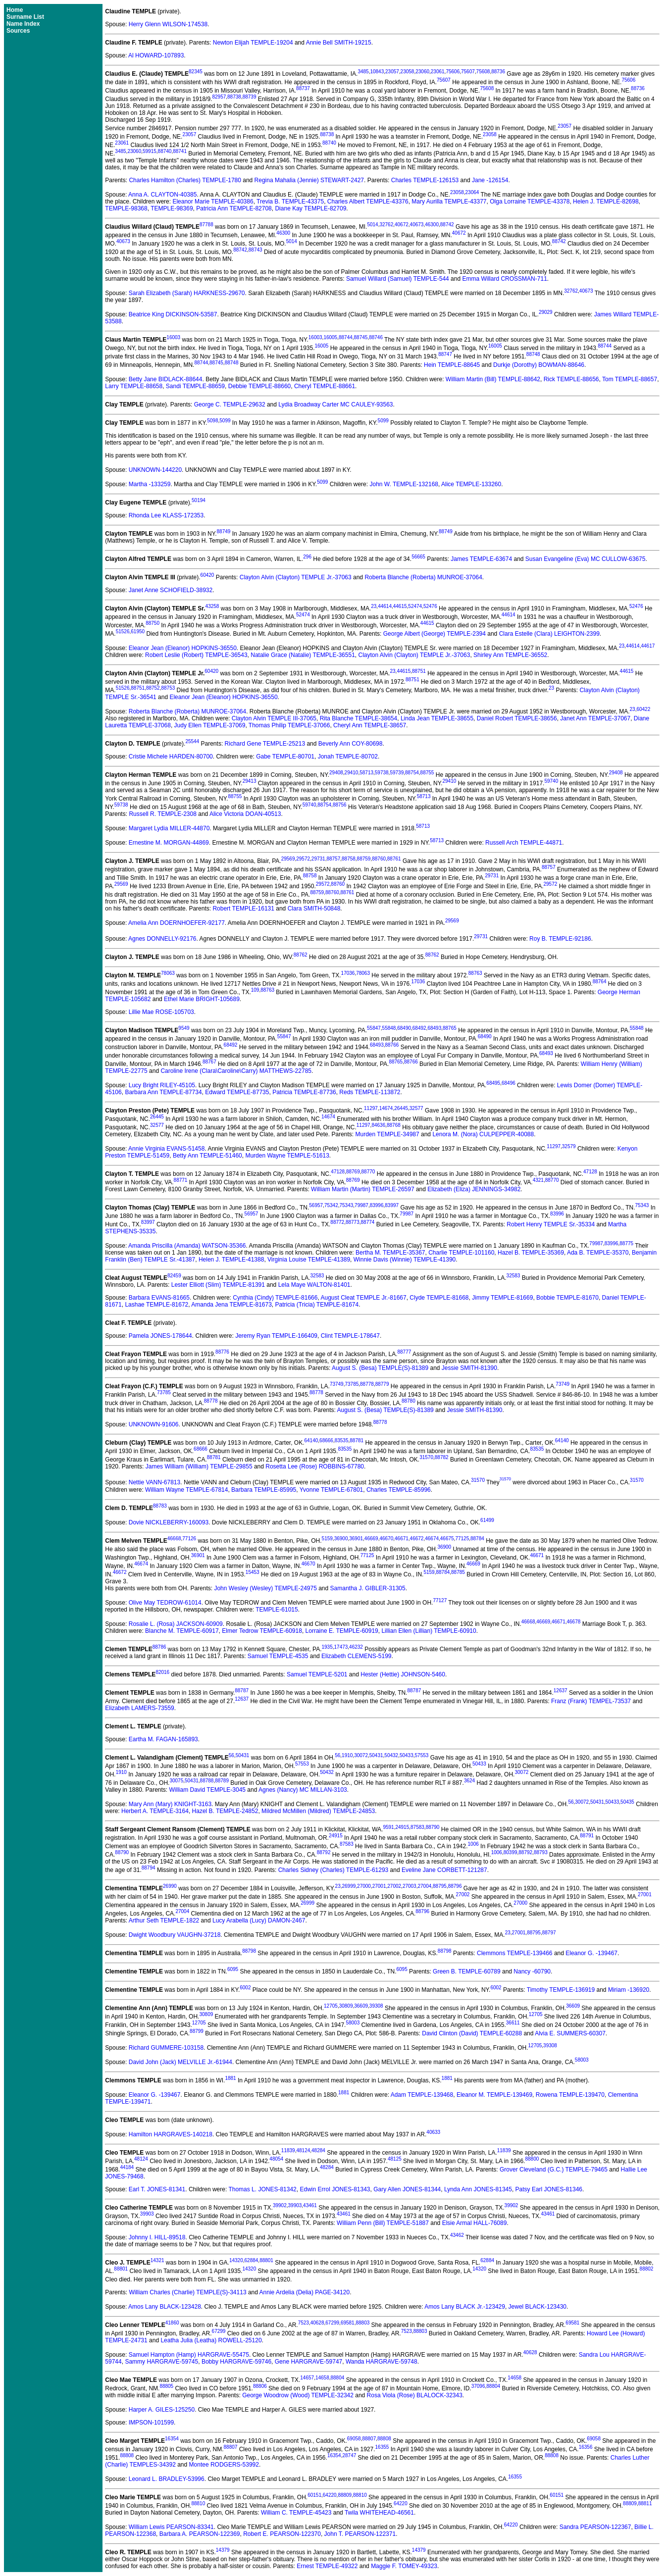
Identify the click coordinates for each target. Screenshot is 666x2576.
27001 (379, 1886)
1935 (326, 1647)
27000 (364, 1886)
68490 (404, 1028)
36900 (341, 1538)
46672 (417, 1538)
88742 (447, 224)
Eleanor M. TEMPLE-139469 (494, 2094)
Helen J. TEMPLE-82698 (606, 201)
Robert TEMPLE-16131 (243, 908)
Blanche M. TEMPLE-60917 (182, 1630)
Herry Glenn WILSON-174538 (168, 24)
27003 (409, 1886)
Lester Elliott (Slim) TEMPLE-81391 (218, 1284)
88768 (394, 1125)
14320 (236, 2260)
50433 (406, 1755)
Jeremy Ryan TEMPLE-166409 (276, 1335)
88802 (647, 2269)
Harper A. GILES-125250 (162, 2409)
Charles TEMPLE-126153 (425, 180)
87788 (206, 224)
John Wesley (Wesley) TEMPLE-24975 (265, 1588)
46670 (386, 1538)
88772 (337, 1222)
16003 (173, 337)
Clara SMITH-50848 (314, 908)
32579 (569, 1146)
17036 (348, 973)
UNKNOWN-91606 (154, 1424)
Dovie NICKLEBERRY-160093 (168, 1522)
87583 (417, 1827)
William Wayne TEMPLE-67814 (186, 1489)
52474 (415, 606)
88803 (362, 2322)
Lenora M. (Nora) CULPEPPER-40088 (483, 1134)
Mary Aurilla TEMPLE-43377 (448, 201)
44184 (127, 2167)
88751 (419, 671)
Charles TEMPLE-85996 (398, 1489)
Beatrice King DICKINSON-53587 (173, 314)
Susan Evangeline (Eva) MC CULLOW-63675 (585, 559)
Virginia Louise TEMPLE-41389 (308, 1259)
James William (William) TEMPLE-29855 (199, 1466)
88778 (367, 1384)
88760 (379, 858)
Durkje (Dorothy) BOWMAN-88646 (538, 364)
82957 (219, 97)
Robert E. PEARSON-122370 (282, 2533)
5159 (327, 1538)
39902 (280, 2205)
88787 (242, 1690)
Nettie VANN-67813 (155, 1482)
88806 (260, 2386)
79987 (361, 1205)
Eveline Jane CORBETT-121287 (444, 1870)
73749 (337, 1384)
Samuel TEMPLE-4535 (278, 1656)
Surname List (25, 16)
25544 (192, 741)
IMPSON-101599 (151, 2422)
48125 (395, 2159)
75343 (346, 1205)
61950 (138, 631)
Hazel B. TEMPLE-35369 (531, 1252)
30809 (346, 2006)
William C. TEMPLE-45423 (296, 2512)
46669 (371, 1538)
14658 (322, 2377)
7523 (303, 2322)
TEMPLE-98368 (126, 208)
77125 (462, 1538)
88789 (222, 1780)
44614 (385, 606)
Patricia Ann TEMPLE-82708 (234, 208)
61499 (487, 1520)
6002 (245, 1987)
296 (307, 556)
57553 (422, 1755)
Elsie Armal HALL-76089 (474, 2223)
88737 (303, 88)
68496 (508, 1083)
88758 (349, 858)
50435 (627, 1802)
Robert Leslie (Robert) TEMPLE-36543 (196, 655)
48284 (318, 2150)
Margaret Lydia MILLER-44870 (169, 828)
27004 (424, 1886)
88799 (197, 2031)
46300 (432, 224)
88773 (352, 1222)
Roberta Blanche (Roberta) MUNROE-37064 (423, 577)
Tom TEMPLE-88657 (629, 379)
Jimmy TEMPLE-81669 (502, 1297)
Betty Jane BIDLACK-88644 (166, 379)
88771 (181, 1180)
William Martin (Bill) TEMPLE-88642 (493, 379)
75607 (468, 71)
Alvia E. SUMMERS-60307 (570, 2033)
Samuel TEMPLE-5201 (317, 1674)
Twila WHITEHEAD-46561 (379, 2512)
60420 (207, 575)
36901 (356, 1538)
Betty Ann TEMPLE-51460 (207, 1155)
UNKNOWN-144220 (155, 469)
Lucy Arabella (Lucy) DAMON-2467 (258, 1920)
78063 (168, 973)
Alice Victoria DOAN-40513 (245, 813)
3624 (469, 1780)
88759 (364, 858)
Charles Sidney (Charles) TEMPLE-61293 (333, 1870)
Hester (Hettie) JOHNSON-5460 (402, 1674)
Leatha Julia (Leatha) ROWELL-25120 (210, 2340)
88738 (234, 97)
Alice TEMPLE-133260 (471, 484)
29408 (336, 772)
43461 (310, 2205)
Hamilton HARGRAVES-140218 (170, 2134)
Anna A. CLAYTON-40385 (162, 194)
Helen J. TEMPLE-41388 (231, 1259)
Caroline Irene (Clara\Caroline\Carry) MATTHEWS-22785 (235, 1070)
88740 (329, 143)
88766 (392, 1045)
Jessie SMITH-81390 (469, 1367)
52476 (430, 606)
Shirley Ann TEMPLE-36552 (510, 655)
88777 (404, 1352)
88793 (541, 1852)
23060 (422, 71)
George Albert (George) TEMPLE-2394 (434, 633)
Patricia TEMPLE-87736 (304, 1092)
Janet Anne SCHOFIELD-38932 (170, 590)
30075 (176, 1780)
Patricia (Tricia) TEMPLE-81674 (317, 1304)
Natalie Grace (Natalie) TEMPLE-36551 (303, 655)
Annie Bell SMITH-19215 (338, 42)
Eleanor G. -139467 (591, 1953)
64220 (330, 2495)
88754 (412, 772)
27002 (394, 1886)
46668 (174, 1538)
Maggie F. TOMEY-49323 (404, 2566)
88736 (498, 71)
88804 (338, 2377)
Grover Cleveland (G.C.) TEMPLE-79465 (554, 2169)
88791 (587, 1835)
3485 (363, 71)
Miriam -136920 (628, 1989)
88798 (249, 1951)
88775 (626, 1243)
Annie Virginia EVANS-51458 (166, 1148)
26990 (170, 1886)
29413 (249, 781)
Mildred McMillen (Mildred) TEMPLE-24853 (318, 1811)
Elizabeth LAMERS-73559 (139, 1708)
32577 (416, 1108)
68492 (419, 1028)
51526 (123, 631)
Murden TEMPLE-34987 (387, 1134)
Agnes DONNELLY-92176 (162, 938)
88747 (445, 354)
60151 (314, 2495)
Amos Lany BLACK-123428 (164, 2306)
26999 (349, 1886)
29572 (303, 858)
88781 (356, 1440)
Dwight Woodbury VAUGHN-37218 (175, 1934)
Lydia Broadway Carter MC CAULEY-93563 (335, 404)
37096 (478, 2386)
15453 (252, 1572)
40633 (433, 2132)
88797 (549, 1932)
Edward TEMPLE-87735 (237, 1092)
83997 (392, 1205)
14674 (386, 1108)
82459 (174, 1275)
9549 (183, 1028)
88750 (152, 623)
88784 (477, 1538)
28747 (349, 2455)
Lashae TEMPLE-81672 (156, 1304)
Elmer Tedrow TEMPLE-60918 (262, 1630)
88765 (450, 1028)
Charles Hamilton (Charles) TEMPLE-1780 (185, 180)
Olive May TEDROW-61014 (165, 1602)
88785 (458, 1572)
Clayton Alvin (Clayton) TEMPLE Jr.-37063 (296, 577)
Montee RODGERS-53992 (224, 2464)
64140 (311, 1440)
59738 (382, 772)
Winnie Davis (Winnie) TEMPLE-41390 (405, 1259)
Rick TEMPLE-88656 (571, 379)
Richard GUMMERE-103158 (166, 2047)
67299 (332, 2322)
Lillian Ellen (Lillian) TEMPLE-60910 (428, 1630)
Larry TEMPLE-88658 (133, 386)
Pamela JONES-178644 (160, 1335)
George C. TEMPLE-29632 (229, 404)
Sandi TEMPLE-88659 (195, 386)
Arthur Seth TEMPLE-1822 (164, 1920)
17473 (341, 1647)
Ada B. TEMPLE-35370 (598, 1252)
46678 (574, 1621)
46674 (432, 1538)
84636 (378, 1125)
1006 (473, 1844)
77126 (189, 1538)
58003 (352, 2022)
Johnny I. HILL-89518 (157, 2237)
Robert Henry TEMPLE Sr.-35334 (551, 1224)
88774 (368, 1222)
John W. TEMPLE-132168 (403, 484)
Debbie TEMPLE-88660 (259, 386)
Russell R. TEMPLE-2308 (163, 813)
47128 (338, 1171)
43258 (212, 606)
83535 (342, 1440)
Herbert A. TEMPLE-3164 (155, 1811)
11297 (371, 1108)
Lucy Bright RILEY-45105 (162, 1085)
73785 (352, 1384)
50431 (243, 1755)
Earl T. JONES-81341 (157, 2189)
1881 (230, 2078)
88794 (148, 1867)
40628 (317, 2322)
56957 (316, 1205)
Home (14, 9)
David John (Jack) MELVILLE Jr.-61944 (180, 2062)
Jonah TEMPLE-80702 (348, 756)
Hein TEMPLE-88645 (452, 364)
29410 (352, 772)
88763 (475, 973)
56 (231, 1755)
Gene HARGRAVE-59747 (309, 2361)
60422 (643, 709)
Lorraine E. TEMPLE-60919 (342, 1630)
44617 (648, 646)
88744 (346, 337)
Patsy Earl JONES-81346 (548, 2189)
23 (373, 606)
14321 (157, 2260)
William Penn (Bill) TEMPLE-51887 (383, 2223)
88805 (166, 2386)
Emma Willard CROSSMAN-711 (504, 278)
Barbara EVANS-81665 (159, 1297)
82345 (196, 71)
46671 (402, 1538)
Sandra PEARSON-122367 (595, 2527)
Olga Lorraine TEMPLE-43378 (529, 201)
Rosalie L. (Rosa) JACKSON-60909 (176, 1623)
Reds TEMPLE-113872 (369, 1092)
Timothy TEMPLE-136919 (561, 1989)
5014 (372, 224)
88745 (361, 337)
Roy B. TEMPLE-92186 (560, 938)
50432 (391, 1755)
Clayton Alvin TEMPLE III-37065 (274, 718)
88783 (160, 1506)
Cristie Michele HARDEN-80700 (171, 756)
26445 (401, 1108)
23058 (407, 71)
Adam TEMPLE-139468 (422, 2094)
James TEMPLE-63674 (481, 559)
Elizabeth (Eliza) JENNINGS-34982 (473, 1189)
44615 (400, 606)
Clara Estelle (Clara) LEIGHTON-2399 (549, 633)
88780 (408, 1401)
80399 (510, 1852)
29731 (318, 858)
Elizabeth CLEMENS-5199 (356, 1656)
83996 (377, 1205)
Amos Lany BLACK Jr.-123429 (464, 2306)
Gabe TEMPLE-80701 (285, 756)
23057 (392, 71)
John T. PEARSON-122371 (360, 2533)
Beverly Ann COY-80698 (350, 743)
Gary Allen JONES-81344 (407, 2189)
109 (255, 990)
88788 (207, 1780)
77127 (440, 1600)
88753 (168, 688)
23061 (438, 71)
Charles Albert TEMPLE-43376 (368, 201)
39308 (376, 2006)
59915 (149, 151)
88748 (533, 354)
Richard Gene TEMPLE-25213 (265, 743)
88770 (368, 1171)
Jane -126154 (490, 180)
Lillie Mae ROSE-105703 (161, 1012)
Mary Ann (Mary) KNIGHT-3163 (170, 1804)
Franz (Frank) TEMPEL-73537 (591, 1701)
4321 (538, 1180)
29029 (546, 312)
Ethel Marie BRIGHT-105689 (202, 999)
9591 (388, 1827)
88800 (532, 2159)
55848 (389, 1028)
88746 (376, 337)
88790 (433, 1827)
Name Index (23, 23)
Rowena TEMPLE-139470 (570, 2094)
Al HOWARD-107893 (156, 55)
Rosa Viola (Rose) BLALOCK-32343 (414, 2395)
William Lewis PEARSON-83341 (171, 2527)
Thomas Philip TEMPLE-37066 (289, 725)
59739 (397, 772)
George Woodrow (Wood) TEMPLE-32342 (298, 2395)
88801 (266, 2260)
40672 (402, 224)
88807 (369, 2438)
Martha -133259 (150, 484)
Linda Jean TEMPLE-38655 (437, 718)
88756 (340, 805)
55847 (374, 1028)
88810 (360, 2495)
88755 (427, 772)
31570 (426, 1457)
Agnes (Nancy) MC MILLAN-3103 (302, 1789)
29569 (288, 858)
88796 (455, 1886)
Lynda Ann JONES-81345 (478, 2189)
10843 (377, 71)
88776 (222, 1352)
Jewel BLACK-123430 (537, 2306)
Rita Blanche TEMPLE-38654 (359, 718)
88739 (249, 97)
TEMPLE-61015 (277, 1609)
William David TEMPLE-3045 (207, 1789)
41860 (172, 2322)
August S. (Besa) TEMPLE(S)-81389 (380, 1367)
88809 (345, 2495)
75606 (453, 71)
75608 (483, 71)
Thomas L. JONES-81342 (262, 2189)
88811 (645, 2503)
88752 (153, 688)
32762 (386, 224)
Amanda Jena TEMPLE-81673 (231, 1304)
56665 (418, 556)
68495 (493, 1083)
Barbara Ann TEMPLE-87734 (163, 1092)
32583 (317, 1275)
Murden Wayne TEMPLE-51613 (287, 1155)
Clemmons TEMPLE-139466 (515, 1953)
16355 (382, 2447)
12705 (331, 2006)
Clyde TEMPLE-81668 (439, 1297)
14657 (307, 2377)
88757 (333, 858)
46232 (356, 1647)
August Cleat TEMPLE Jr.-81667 (363, 1297)
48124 (303, 2150)
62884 (251, 2260)
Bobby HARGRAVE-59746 (236, 2361)
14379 (223, 2550)
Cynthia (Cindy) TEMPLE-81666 (275, 1297)
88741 (180, 151)
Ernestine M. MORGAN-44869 (169, 842)
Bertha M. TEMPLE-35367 (390, 1252)
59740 (551, 781)
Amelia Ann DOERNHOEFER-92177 (176, 922)
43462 (457, 2235)
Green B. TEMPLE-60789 (467, 1971)
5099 (224, 420)
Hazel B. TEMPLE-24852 (225, 1811)
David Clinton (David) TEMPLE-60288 (472, 2033)
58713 (366, 772)
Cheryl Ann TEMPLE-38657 (369, 725)
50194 (198, 500)
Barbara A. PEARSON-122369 (199, 2533)
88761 (394, 858)
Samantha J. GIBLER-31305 (368, 1588)
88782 (442, 1457)
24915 (402, 1827)
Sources (18, 30)
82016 (162, 1672)
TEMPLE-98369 (172, 208)
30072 (361, 1755)
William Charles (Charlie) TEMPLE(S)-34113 (187, 2292)
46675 (447, 1538)
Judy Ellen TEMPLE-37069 (210, 725)
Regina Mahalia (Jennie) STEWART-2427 (309, 180)
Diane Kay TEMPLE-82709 (310, 208)
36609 (361, 2006)
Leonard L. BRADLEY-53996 (167, 2478)
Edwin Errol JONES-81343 (335, 2189)
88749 (224, 531)
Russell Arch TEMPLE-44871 (523, 842)
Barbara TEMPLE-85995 (263, 1489)
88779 (382, 1384)
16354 (172, 2438)
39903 (295, 2205)
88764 (600, 981)
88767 (209, 1061)
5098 (212, 420)
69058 (354, 2438)
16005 (330, 337)
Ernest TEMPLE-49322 (327, 2566)
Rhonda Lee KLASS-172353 (166, 515)
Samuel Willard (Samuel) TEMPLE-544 (397, 278)
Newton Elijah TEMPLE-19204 (253, 42)
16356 (586, 2447)
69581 (348, 2322)
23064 (472, 192)
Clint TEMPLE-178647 (350, 1335)
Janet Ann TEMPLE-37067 (595, 718)
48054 (276, 2159)
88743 (255, 250)
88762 (300, 955)
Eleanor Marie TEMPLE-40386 (212, 201)
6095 (232, 1969)
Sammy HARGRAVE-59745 (161, 2361)
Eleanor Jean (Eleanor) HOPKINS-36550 (183, 648)
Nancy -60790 (532, 1971)
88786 (159, 1647)
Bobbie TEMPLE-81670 (567, 1297)
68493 (434, 1028)
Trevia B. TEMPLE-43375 (290, 201)
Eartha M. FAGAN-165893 (163, 1739)
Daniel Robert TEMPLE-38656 (517, 718)
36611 (513, 2022)
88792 (324, 1852)
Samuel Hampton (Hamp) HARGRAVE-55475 (189, 2354)
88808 (384, 2438)
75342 (331, 1205)
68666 (326, 1440)
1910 (347, 1755)
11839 (288, 2150)
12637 (560, 1690)
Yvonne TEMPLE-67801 (331, 1489)
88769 (353, 1171)
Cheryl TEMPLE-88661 (324, 386)
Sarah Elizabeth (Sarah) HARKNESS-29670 (187, 293)
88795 (440, 1886)
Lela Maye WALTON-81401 (314, 1284)
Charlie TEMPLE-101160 (461, 1252)
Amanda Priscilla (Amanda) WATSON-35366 (187, 1245)
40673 (417, 224)
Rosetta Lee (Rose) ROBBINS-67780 (314, 1466)
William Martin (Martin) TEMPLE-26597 (362, 1189)
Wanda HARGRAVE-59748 (381, 2361)
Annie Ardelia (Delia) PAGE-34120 (304, 2292)
